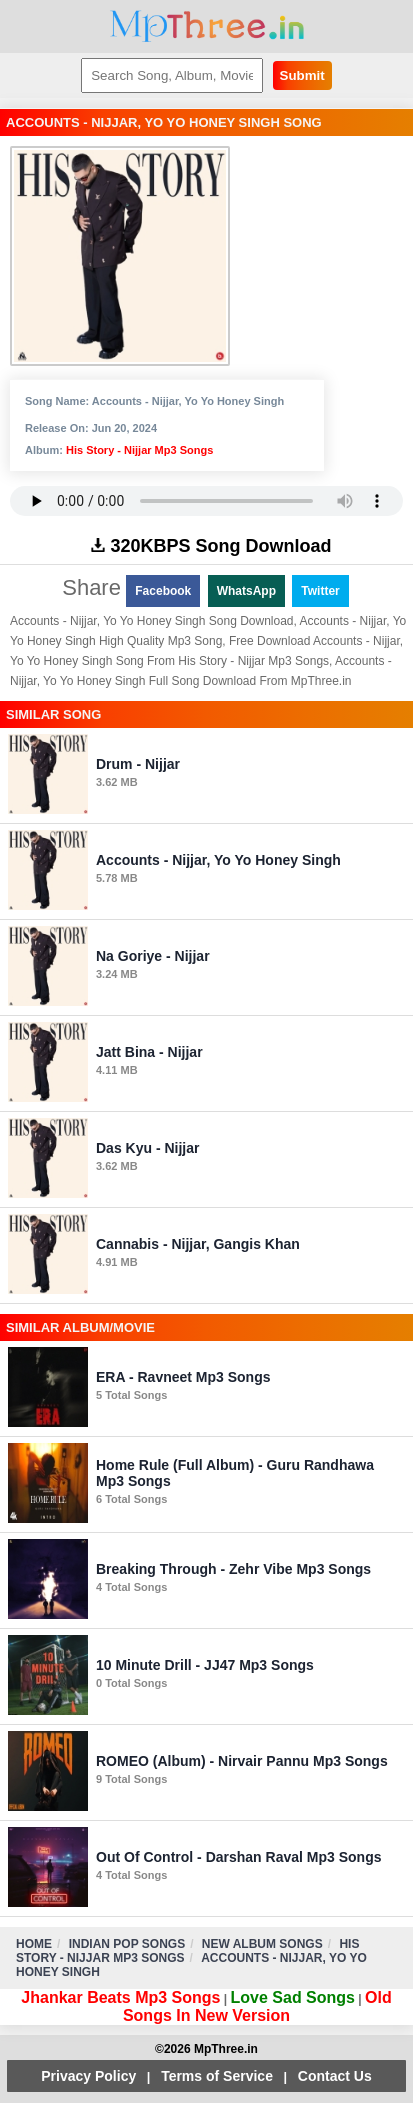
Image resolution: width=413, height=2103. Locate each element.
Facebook (163, 591)
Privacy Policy (88, 2076)
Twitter (320, 591)
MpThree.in (206, 26)
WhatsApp (246, 591)
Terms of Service (217, 2076)
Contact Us (335, 2076)
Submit (302, 75)
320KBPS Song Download (211, 546)
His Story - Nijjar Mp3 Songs (139, 450)
